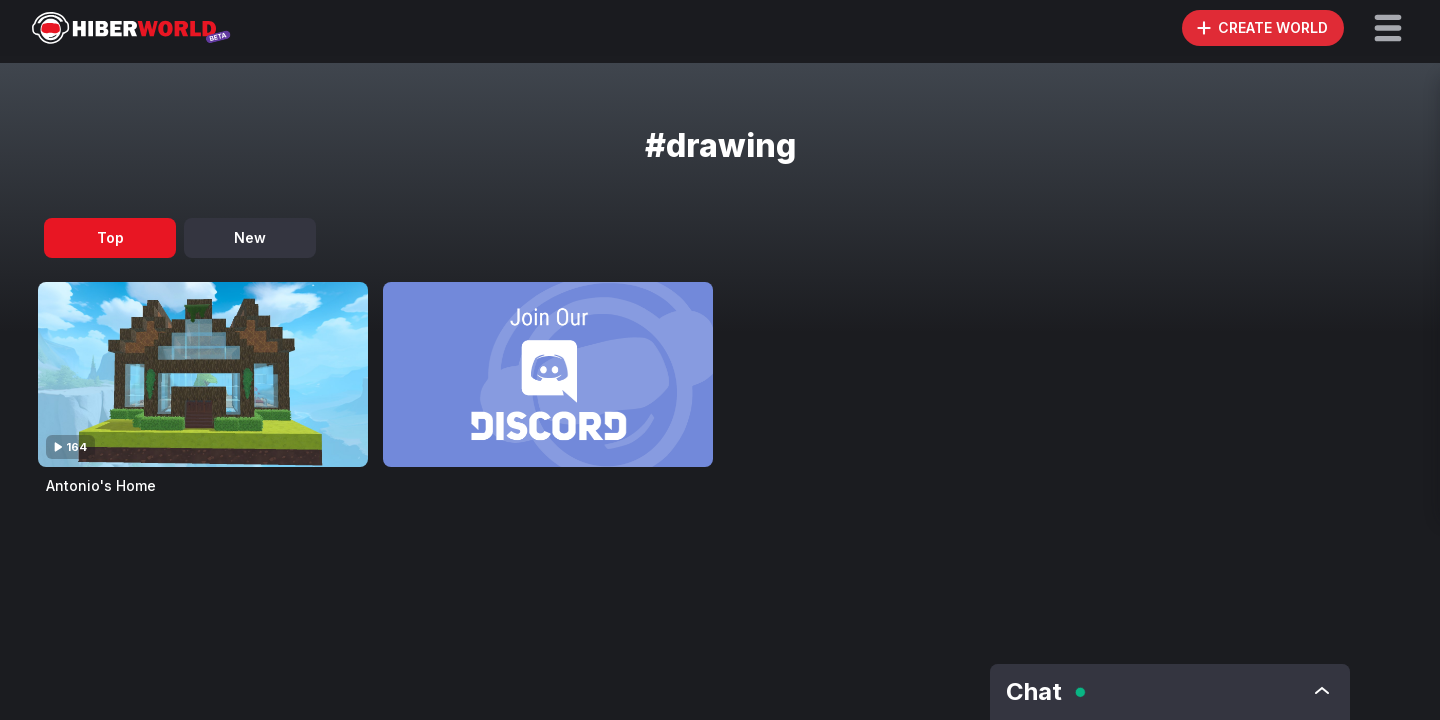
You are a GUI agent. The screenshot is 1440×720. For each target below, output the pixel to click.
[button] (1388, 28)
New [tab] (250, 237)
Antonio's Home (101, 485)
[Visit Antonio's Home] (203, 374)
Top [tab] (110, 237)
